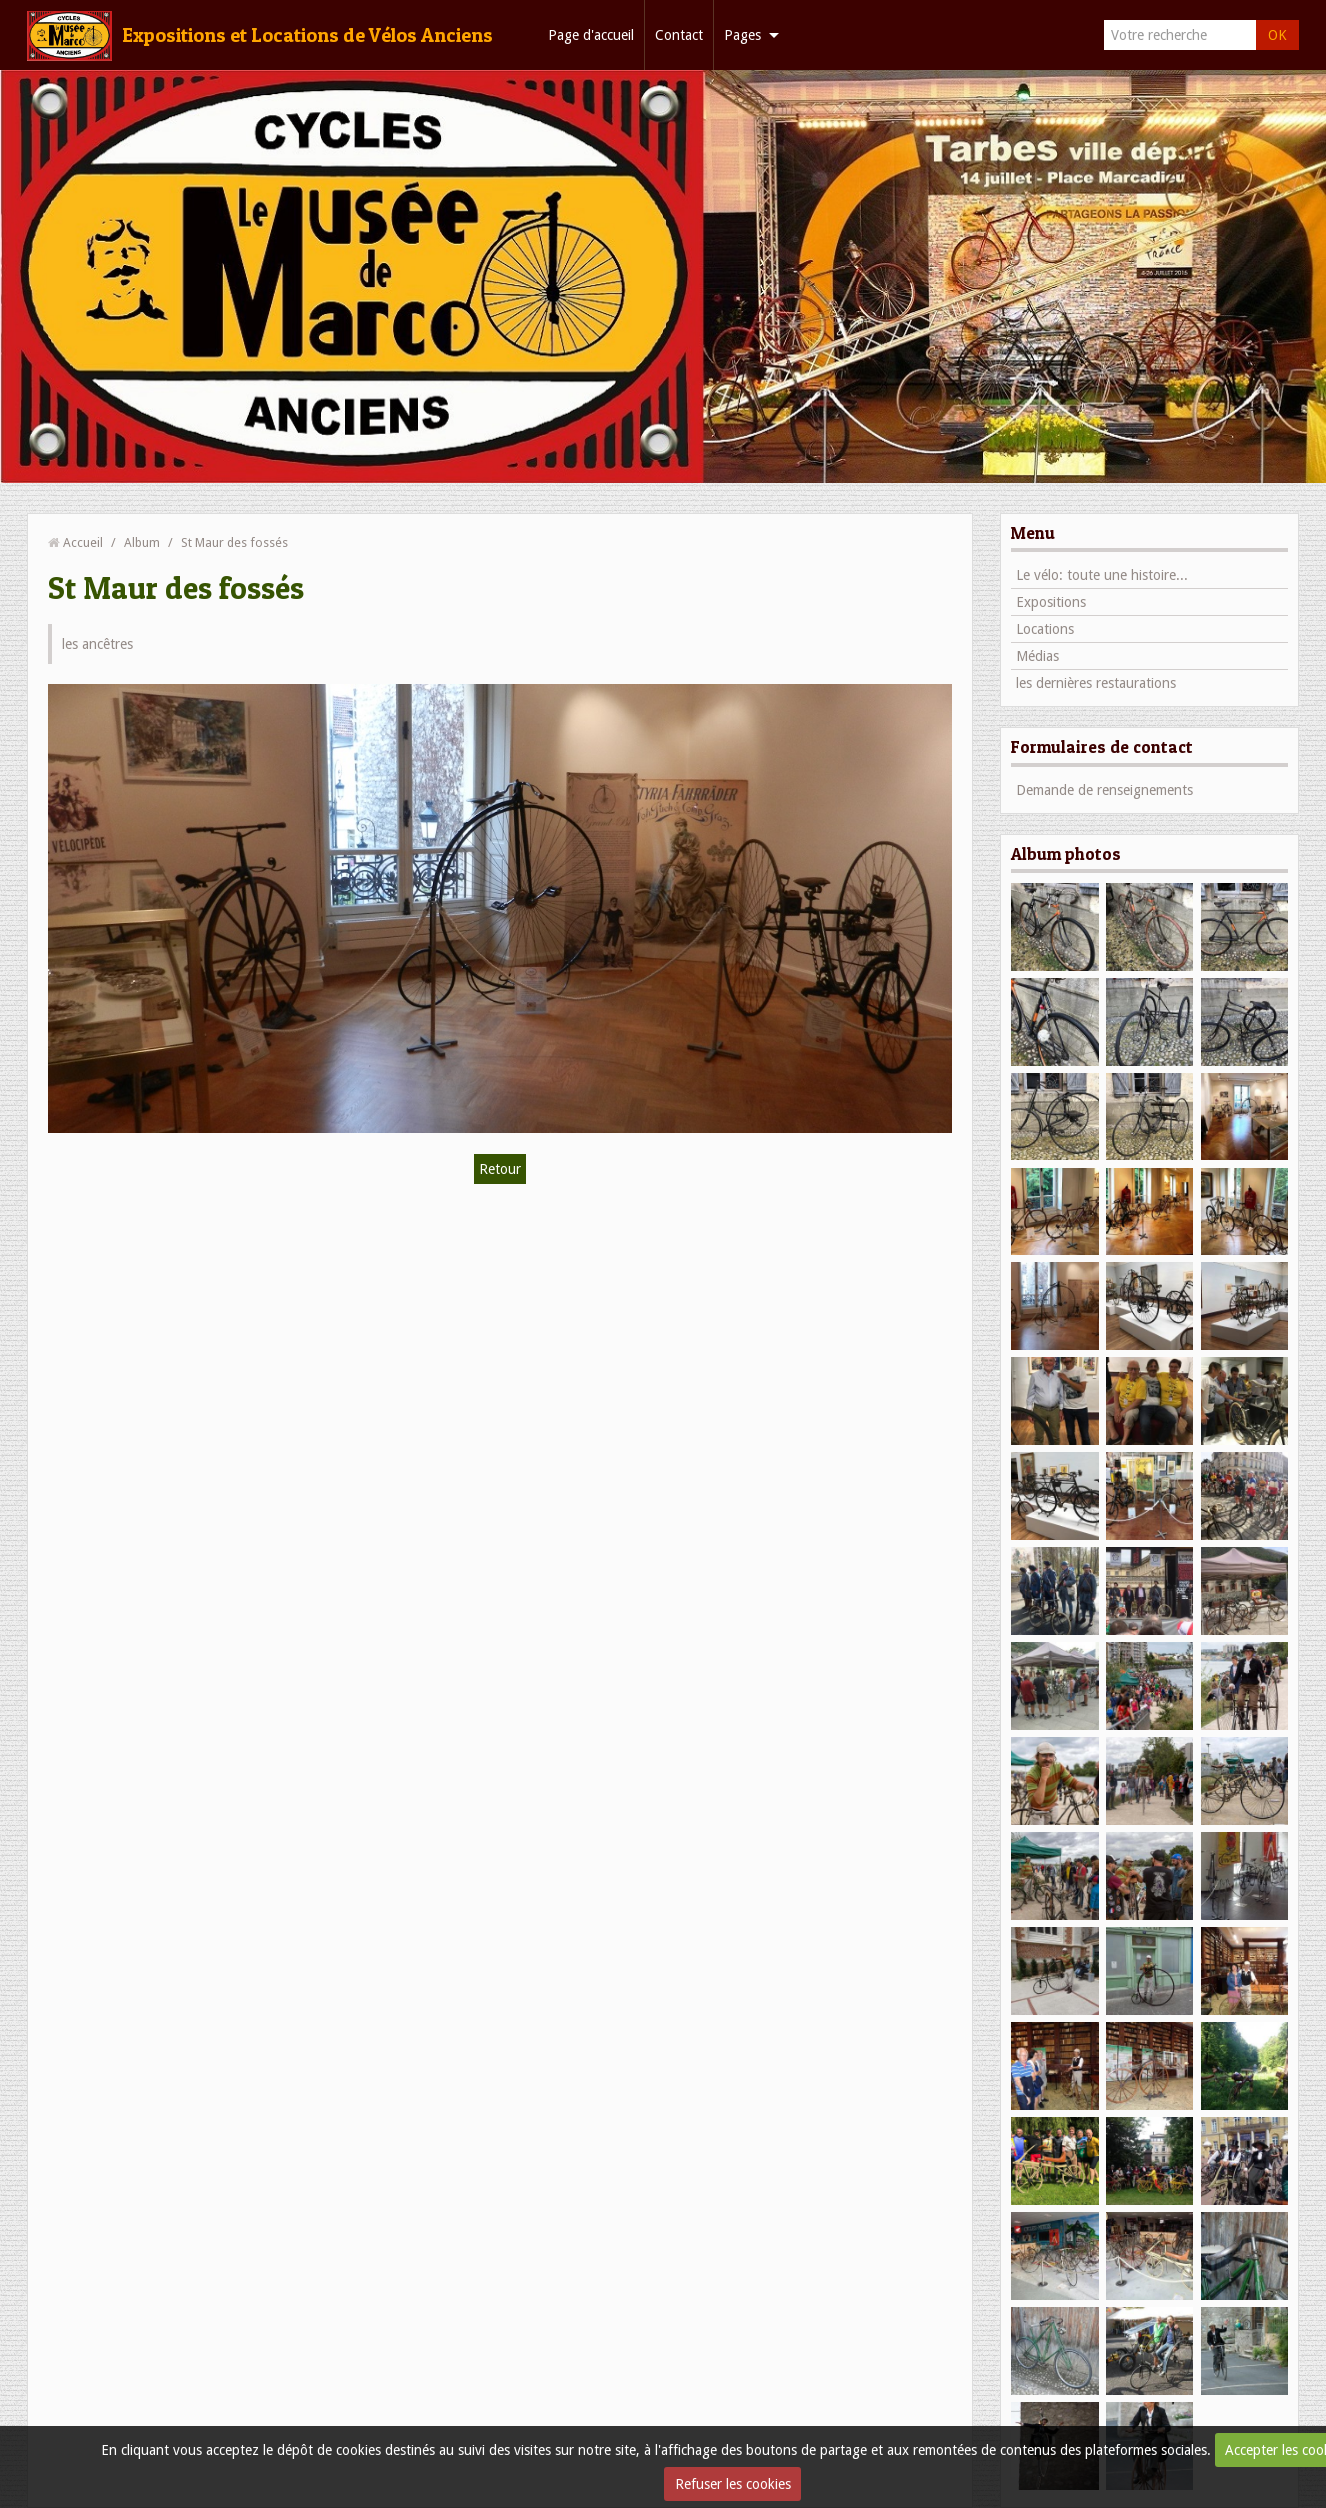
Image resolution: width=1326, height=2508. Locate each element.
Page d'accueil (591, 35)
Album (142, 542)
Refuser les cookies (733, 2484)
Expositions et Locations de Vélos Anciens (307, 35)
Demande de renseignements (1104, 790)
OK (1277, 35)
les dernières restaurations (1096, 683)
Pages (742, 35)
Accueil (83, 542)
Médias (1037, 656)
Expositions (1051, 602)
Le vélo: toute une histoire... (1102, 575)
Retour (500, 1169)
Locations (1045, 629)
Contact (679, 35)
